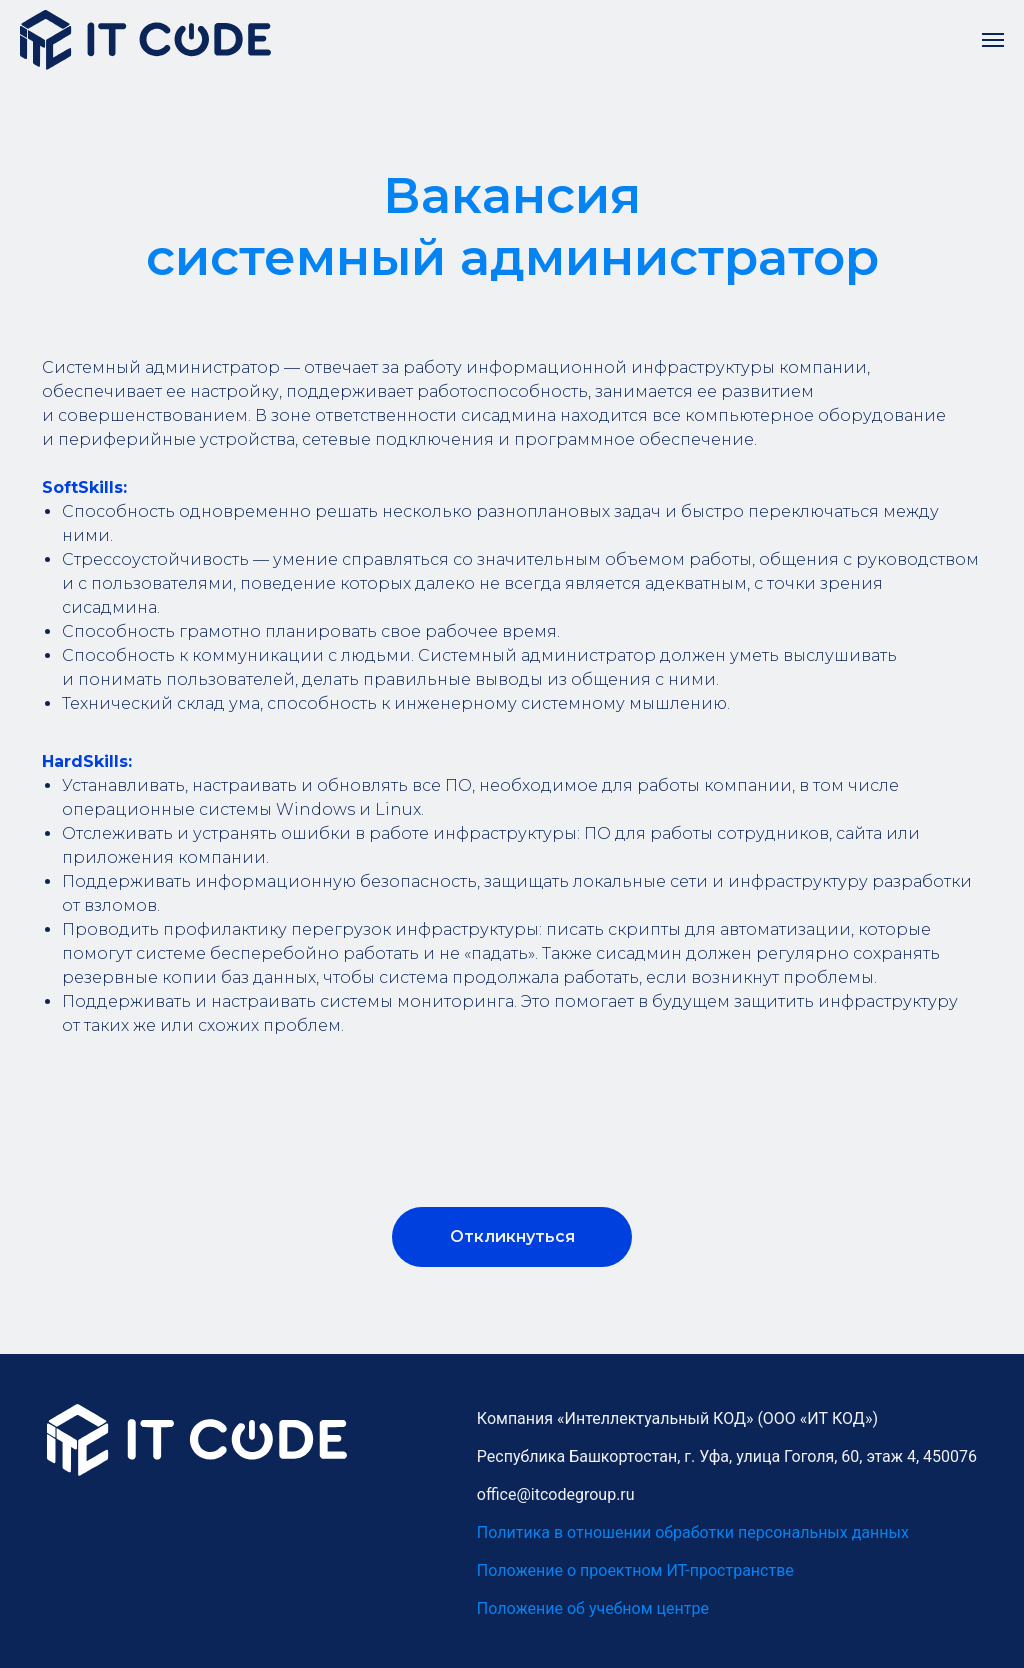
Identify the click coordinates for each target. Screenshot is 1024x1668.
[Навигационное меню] (993, 40)
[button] (512, 1237)
